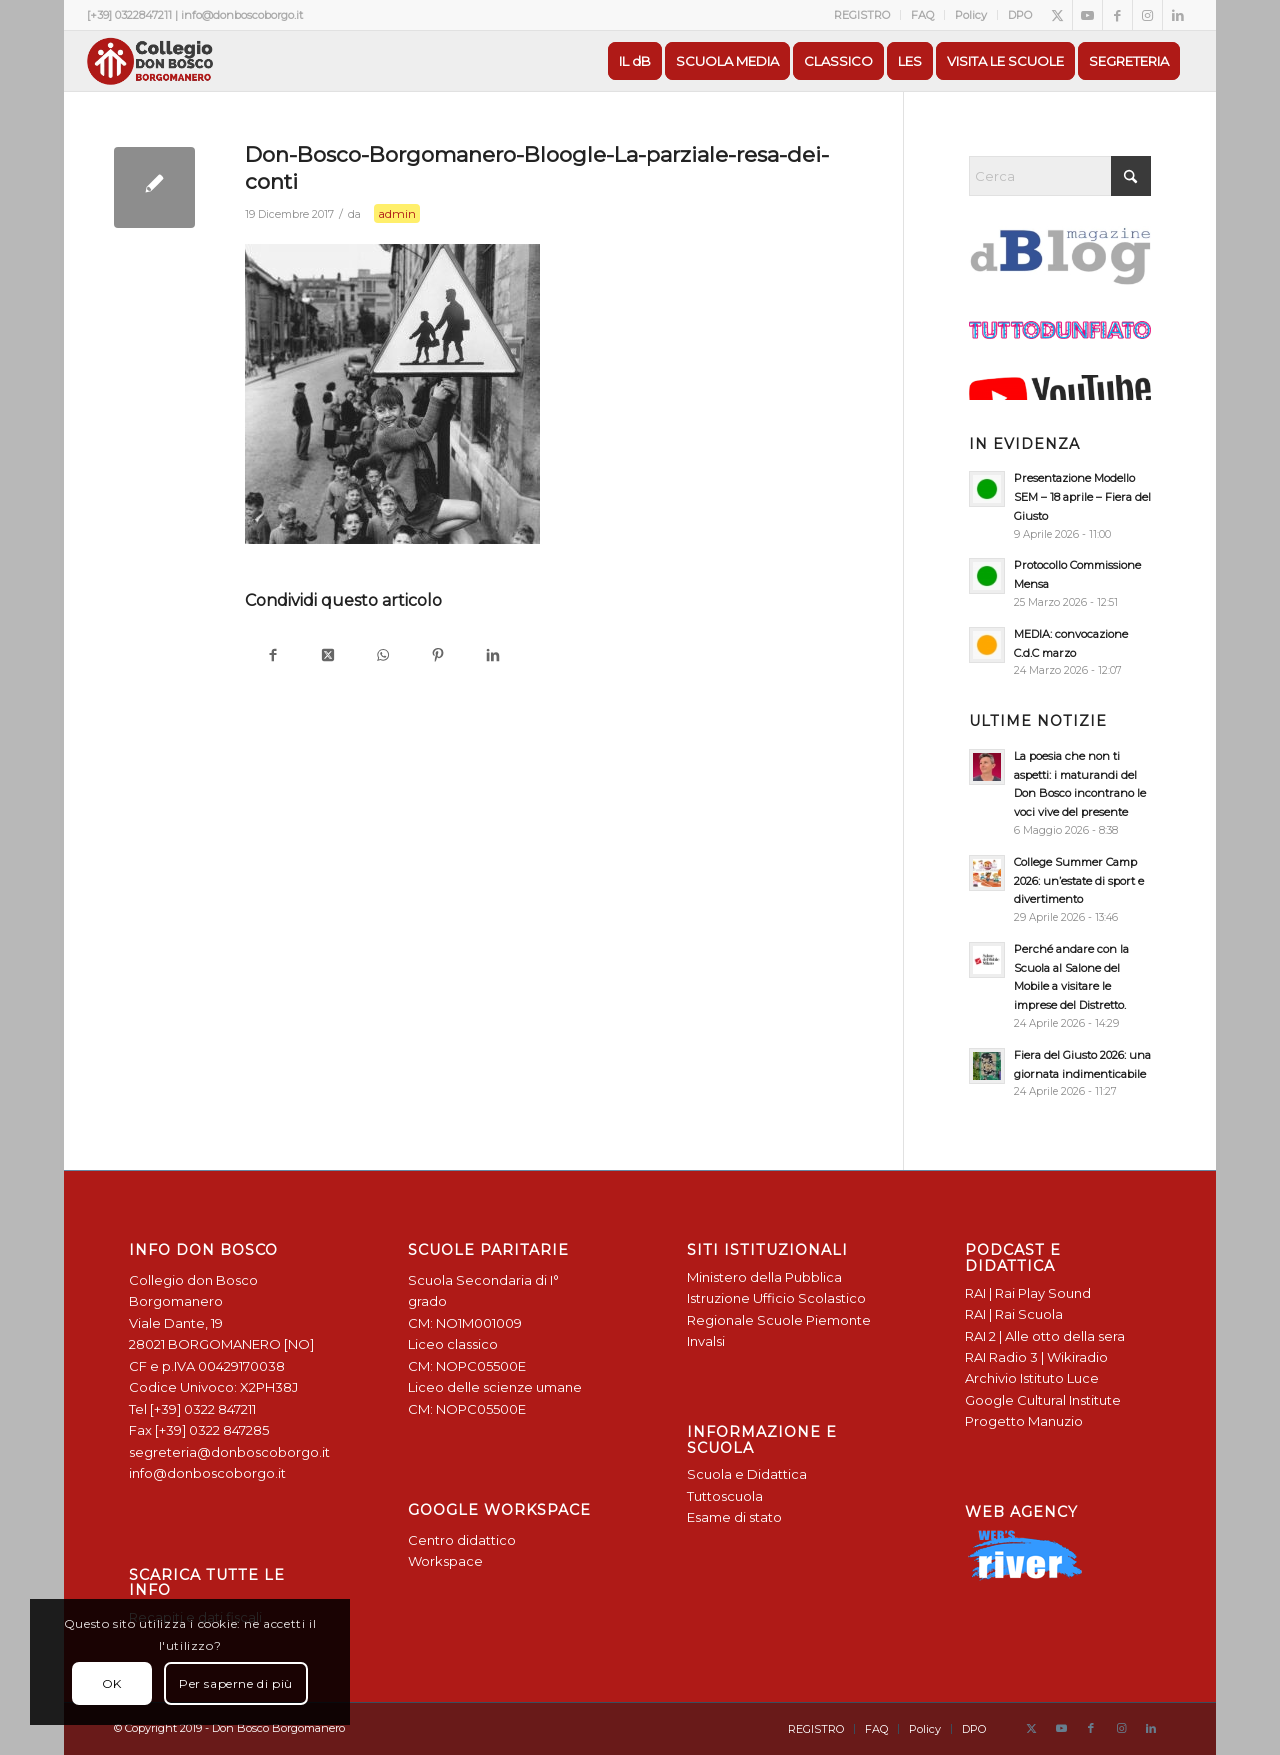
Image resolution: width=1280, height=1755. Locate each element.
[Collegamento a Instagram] (1147, 15)
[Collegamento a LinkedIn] (1178, 15)
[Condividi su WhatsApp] (382, 656)
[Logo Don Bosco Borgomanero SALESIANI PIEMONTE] (150, 61)
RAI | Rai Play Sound (1028, 1293)
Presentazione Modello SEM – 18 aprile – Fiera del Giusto (1082, 497)
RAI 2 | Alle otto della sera (1045, 1336)
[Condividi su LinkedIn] (492, 656)
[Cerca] (1060, 176)
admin (397, 213)
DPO (1020, 15)
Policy (971, 15)
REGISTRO (862, 15)
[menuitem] (862, 15)
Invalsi (706, 1341)
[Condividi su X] (327, 656)
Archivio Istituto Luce (1032, 1378)
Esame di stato (734, 1517)
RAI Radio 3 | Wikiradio (1036, 1357)
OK (112, 1683)
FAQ (922, 15)
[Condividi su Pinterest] (437, 656)
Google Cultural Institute (1043, 1400)
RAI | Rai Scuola (1014, 1314)
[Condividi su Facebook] (272, 656)
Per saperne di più (236, 1683)
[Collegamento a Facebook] (1117, 15)
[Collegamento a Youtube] (1087, 15)
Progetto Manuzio (1024, 1421)
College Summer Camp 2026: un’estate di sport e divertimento (1079, 881)
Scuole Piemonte (814, 1320)
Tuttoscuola (725, 1496)
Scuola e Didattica (747, 1474)
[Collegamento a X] (1057, 15)
